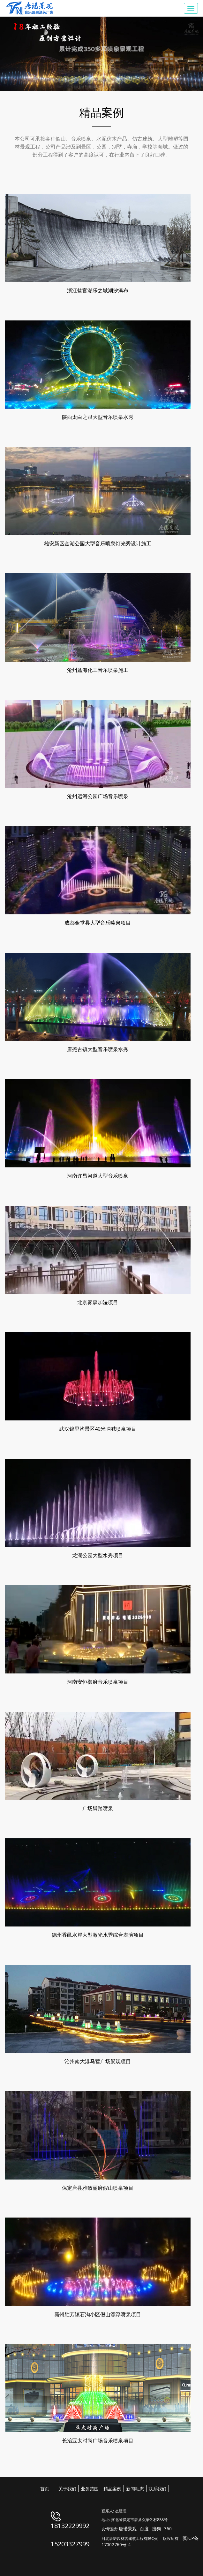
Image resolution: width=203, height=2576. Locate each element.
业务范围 (90, 2489)
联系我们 (157, 2489)
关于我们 (67, 2489)
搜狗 (156, 2529)
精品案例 (112, 2489)
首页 (44, 2489)
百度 (144, 2529)
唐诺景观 (128, 2529)
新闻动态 (135, 2489)
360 (168, 2529)
